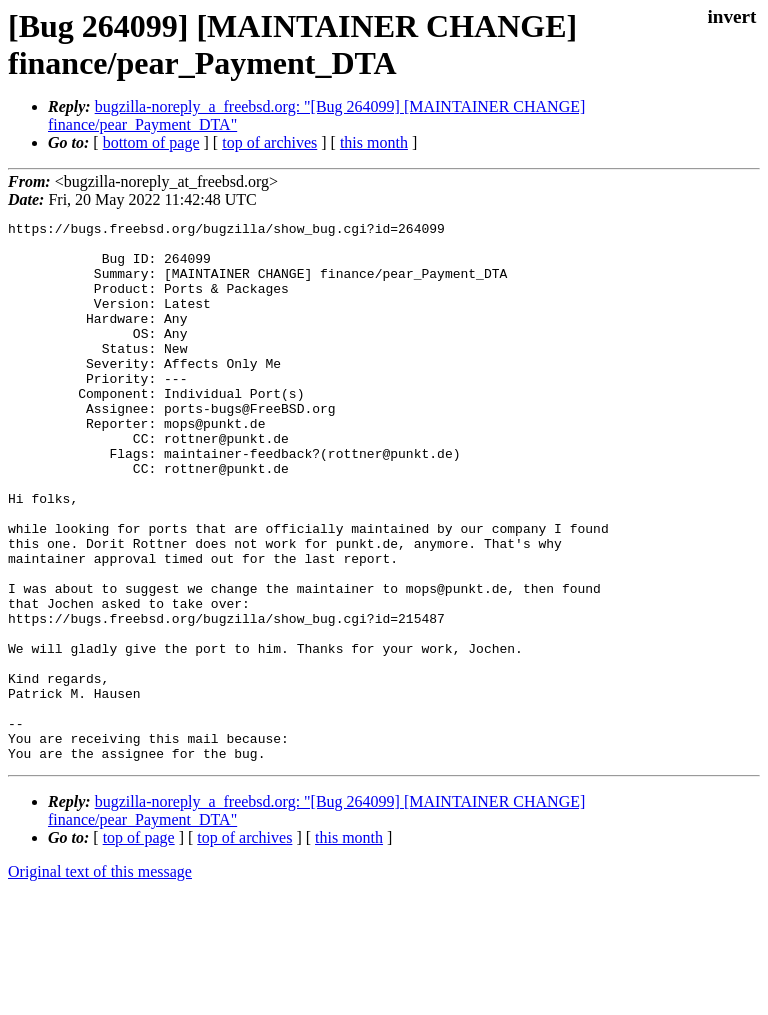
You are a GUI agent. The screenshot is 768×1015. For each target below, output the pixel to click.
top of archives (269, 142)
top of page (139, 945)
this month (374, 142)
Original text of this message (100, 979)
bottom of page (151, 142)
